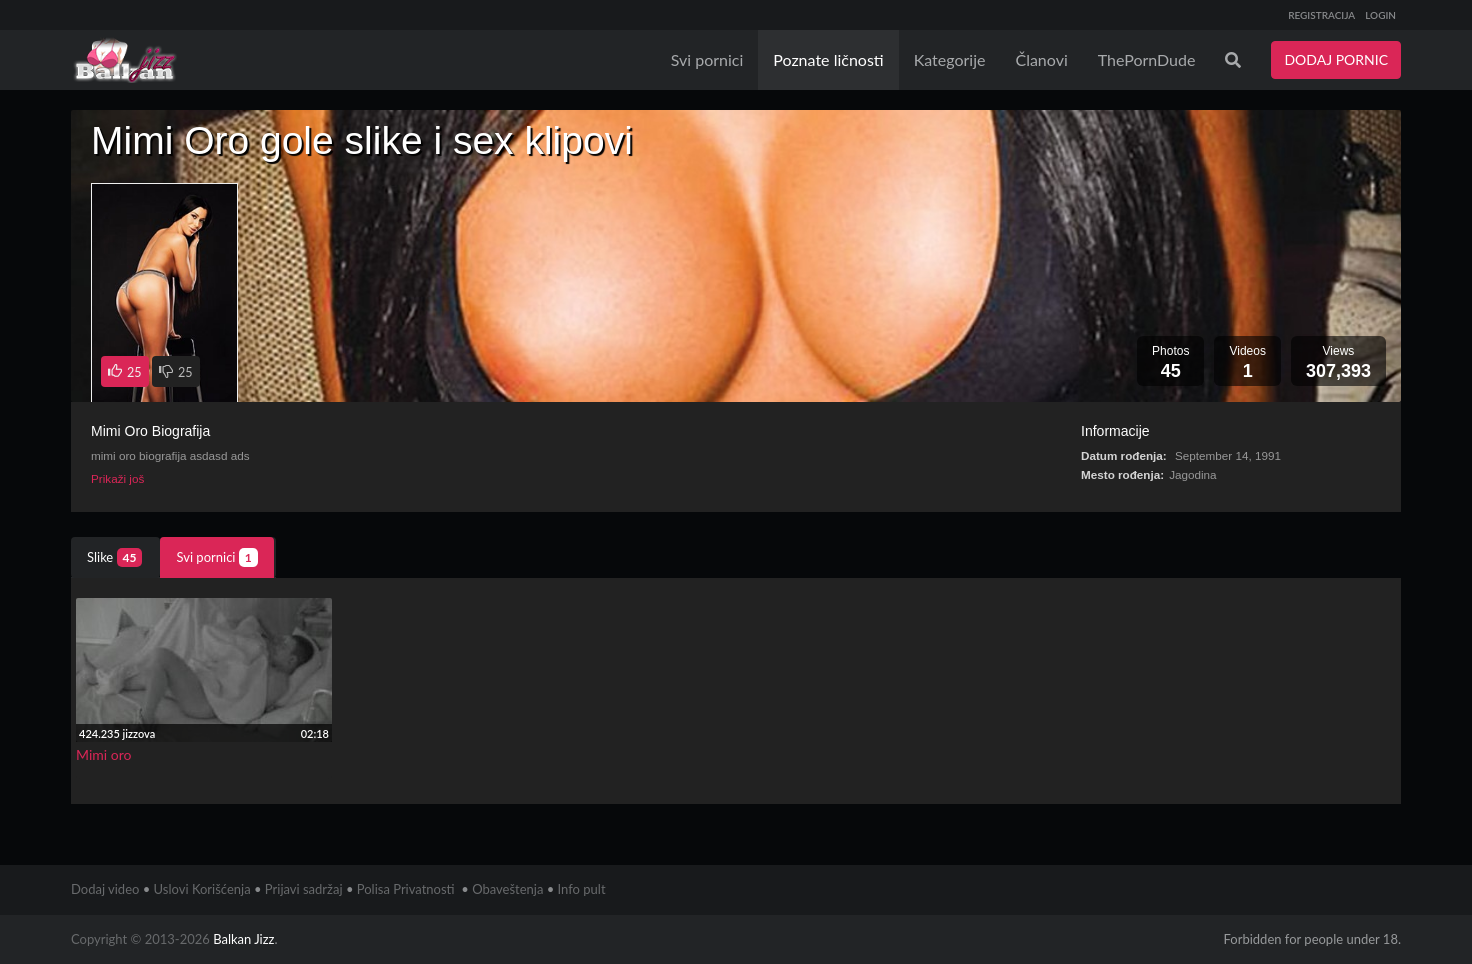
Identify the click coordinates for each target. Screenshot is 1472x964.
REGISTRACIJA (1321, 15)
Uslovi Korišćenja (202, 889)
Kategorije (950, 59)
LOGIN (1380, 15)
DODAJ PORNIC (1336, 59)
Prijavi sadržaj (304, 889)
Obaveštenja (507, 889)
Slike (114, 557)
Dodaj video (105, 889)
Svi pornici (707, 59)
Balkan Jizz (243, 939)
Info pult (582, 889)
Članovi (1041, 59)
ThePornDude (1147, 59)
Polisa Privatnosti (406, 889)
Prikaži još (117, 478)
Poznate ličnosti (828, 59)
